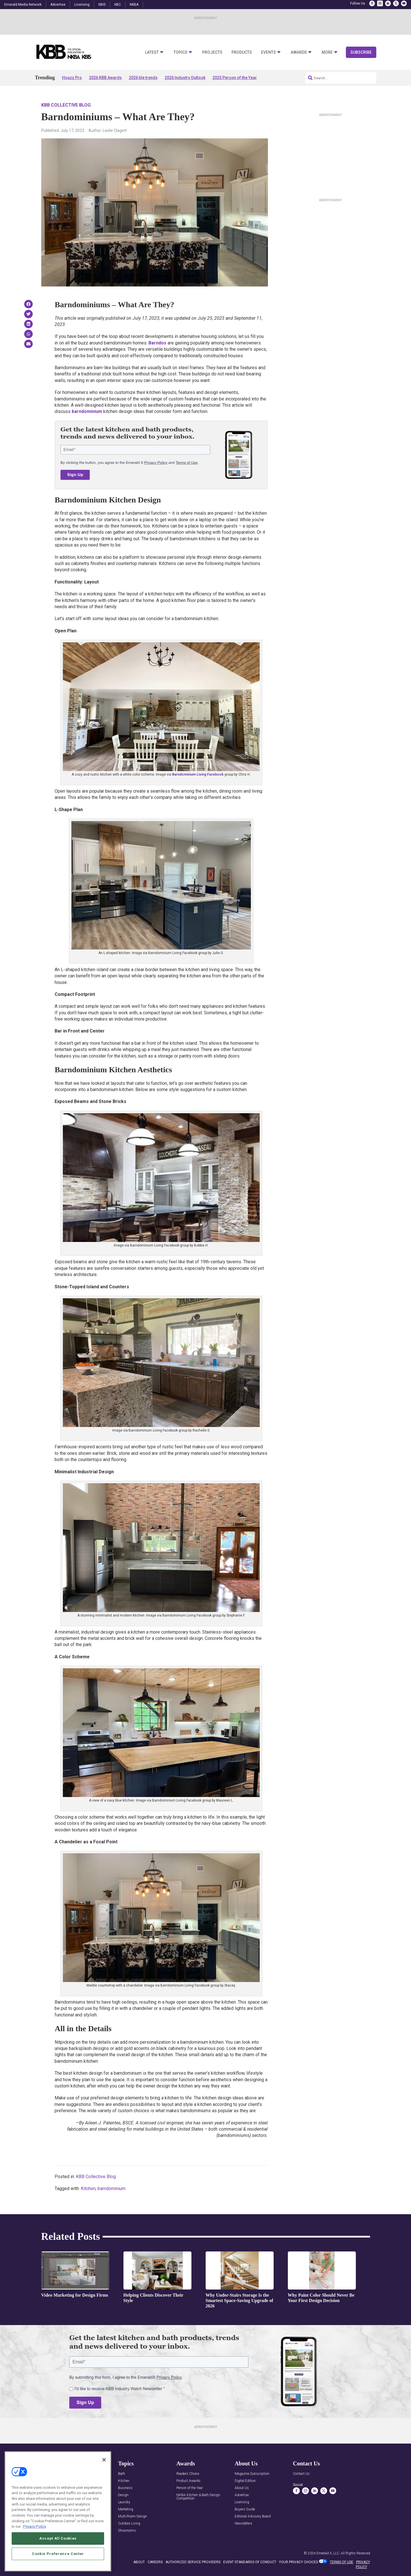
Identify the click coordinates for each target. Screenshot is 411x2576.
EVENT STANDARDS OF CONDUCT (249, 2562)
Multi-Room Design (132, 2516)
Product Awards (188, 2481)
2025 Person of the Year (234, 77)
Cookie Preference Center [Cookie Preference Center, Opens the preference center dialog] (58, 2554)
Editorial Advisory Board (253, 2516)
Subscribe (361, 52)
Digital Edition (245, 2481)
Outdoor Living (129, 2523)
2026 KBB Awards (105, 77)
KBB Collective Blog (66, 105)
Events (268, 52)
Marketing (125, 2509)
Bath (121, 2474)
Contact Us (301, 2474)
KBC (117, 4)
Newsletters (243, 2523)
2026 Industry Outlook (185, 77)
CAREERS (155, 2562)
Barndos (157, 343)
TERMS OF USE (341, 2562)
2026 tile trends (143, 77)
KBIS (102, 4)
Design (123, 2495)
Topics (180, 52)
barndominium (111, 2188)
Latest (152, 52)
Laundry (124, 2502)
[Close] (104, 2460)
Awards (299, 52)
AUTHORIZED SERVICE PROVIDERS (193, 2562)
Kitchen (88, 2188)
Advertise (57, 4)
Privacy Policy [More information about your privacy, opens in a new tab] (34, 2526)
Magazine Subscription (252, 2474)
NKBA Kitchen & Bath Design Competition (198, 2496)
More (327, 52)
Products (242, 52)
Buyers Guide (245, 2509)
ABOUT (139, 2562)
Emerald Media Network (23, 4)
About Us (242, 2488)
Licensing (82, 4)
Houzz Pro (72, 77)
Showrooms (127, 2531)
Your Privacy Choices (298, 2562)
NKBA (134, 4)
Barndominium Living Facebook (198, 774)
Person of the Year (189, 2488)
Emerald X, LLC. (328, 2553)
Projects (212, 52)
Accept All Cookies (58, 2538)
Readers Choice (187, 2474)
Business (125, 2488)
